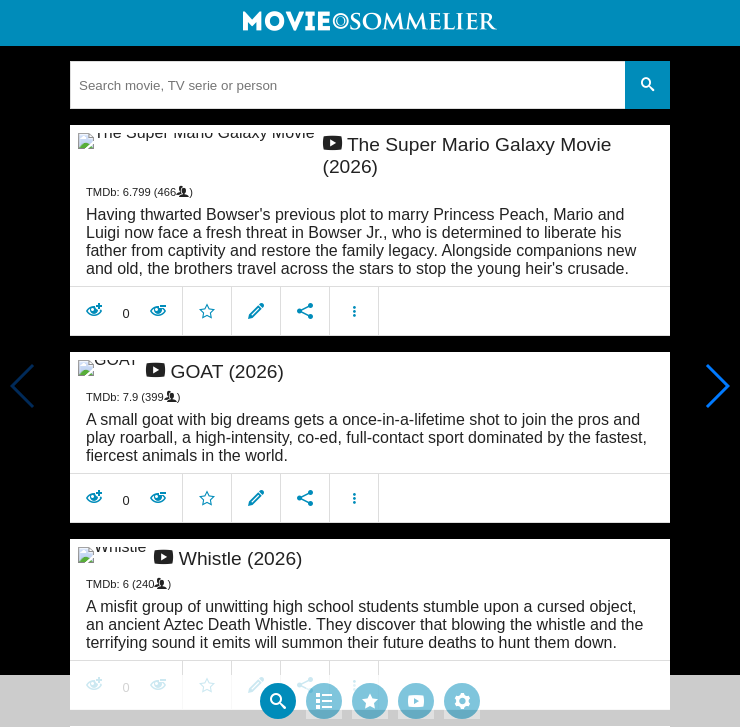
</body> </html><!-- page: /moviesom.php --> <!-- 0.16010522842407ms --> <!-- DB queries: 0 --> (370, 363)
